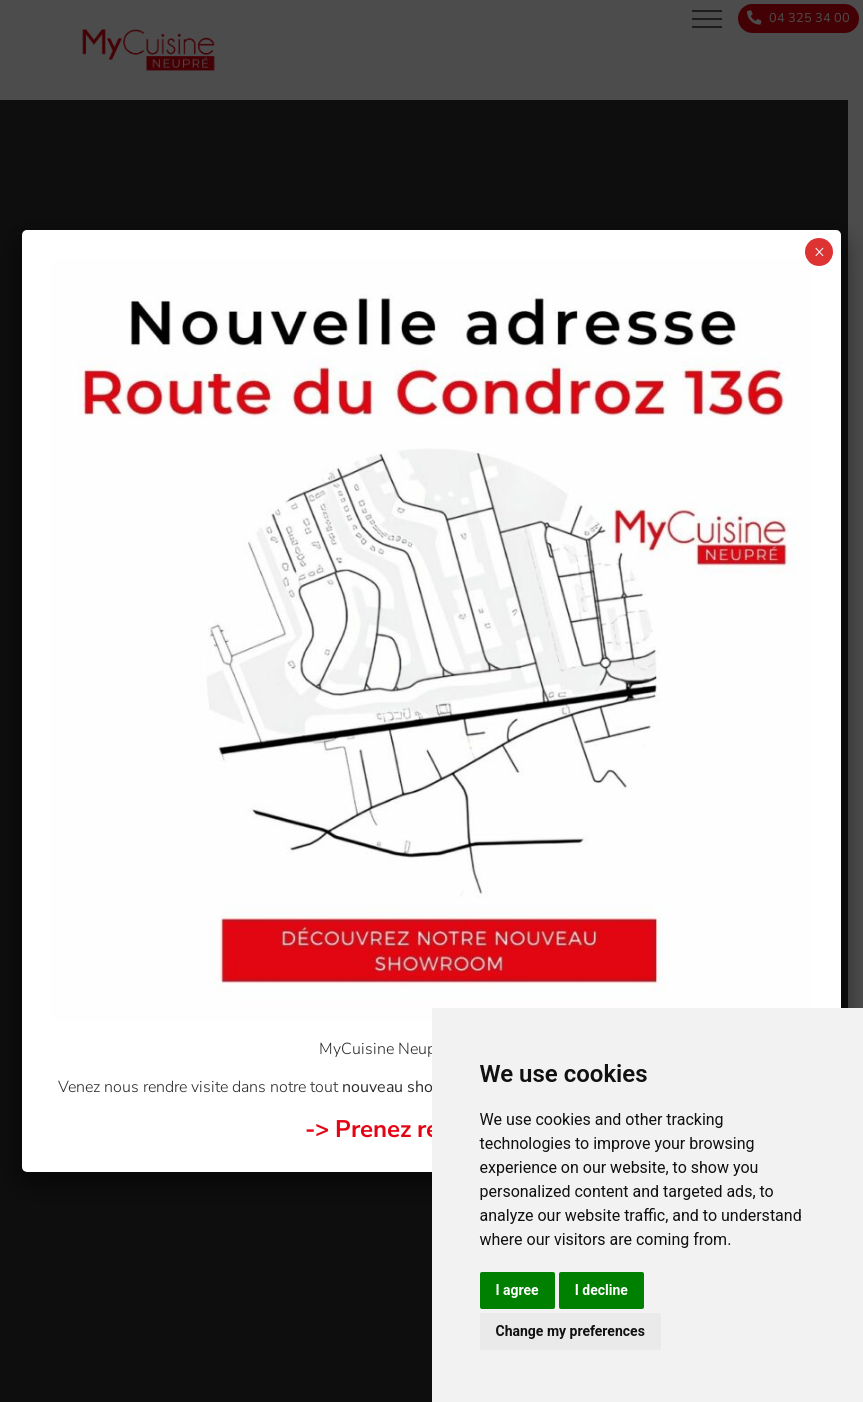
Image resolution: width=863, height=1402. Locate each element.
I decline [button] (601, 1290)
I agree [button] (517, 1290)
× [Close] (819, 252)
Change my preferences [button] (570, 1331)
